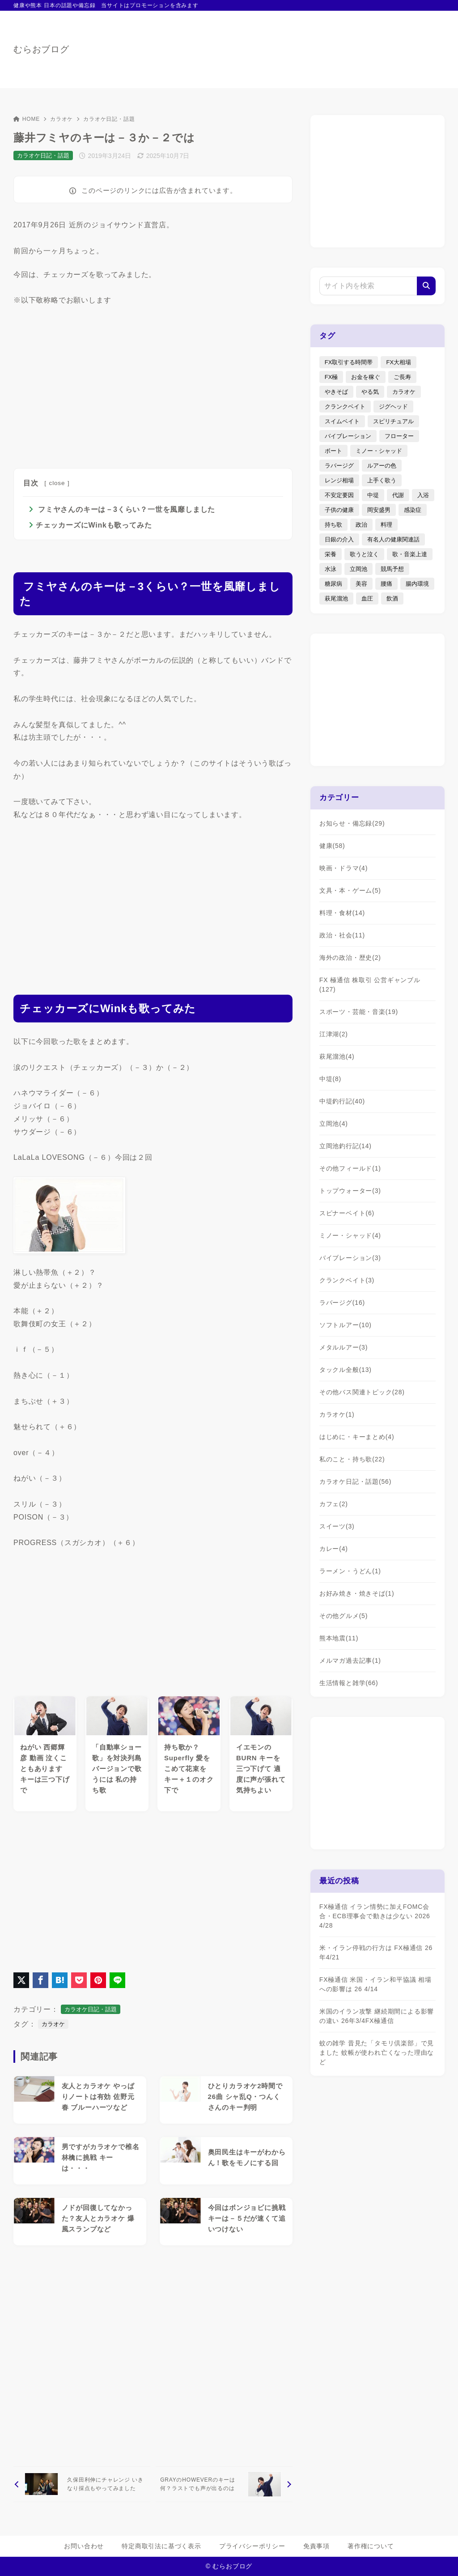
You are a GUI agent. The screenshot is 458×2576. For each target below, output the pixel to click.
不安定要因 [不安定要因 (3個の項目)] (339, 495)
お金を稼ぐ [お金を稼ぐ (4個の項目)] (365, 377)
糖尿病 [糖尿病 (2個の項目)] (333, 583)
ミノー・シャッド (350, 1235)
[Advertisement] (153, 385)
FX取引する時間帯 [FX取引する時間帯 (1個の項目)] (349, 362)
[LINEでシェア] (117, 1980)
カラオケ (61, 119)
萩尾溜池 (337, 1056)
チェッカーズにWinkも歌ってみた (94, 525)
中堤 (330, 1078)
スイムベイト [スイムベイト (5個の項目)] (342, 421)
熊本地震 (338, 1638)
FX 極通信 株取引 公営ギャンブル (369, 984)
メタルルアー (343, 1347)
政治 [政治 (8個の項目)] (361, 524)
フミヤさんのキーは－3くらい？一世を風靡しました (125, 509)
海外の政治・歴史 (350, 957)
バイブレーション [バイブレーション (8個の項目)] (348, 436)
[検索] (426, 286)
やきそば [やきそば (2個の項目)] (336, 391)
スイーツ (337, 1526)
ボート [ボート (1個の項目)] (333, 450)
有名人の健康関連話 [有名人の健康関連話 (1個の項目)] (393, 539)
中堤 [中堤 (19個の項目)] (373, 495)
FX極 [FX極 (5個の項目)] (331, 377)
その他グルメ (343, 1615)
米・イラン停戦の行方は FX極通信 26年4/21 (376, 1952)
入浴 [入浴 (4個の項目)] (423, 495)
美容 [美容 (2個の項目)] (361, 583)
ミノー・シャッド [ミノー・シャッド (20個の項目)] (379, 450)
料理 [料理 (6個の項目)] (386, 524)
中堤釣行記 (342, 1101)
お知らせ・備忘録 (352, 823)
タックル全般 (345, 1369)
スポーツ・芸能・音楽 (358, 1011)
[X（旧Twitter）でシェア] (21, 1980)
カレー (333, 1548)
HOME (26, 119)
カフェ (333, 1503)
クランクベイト (346, 1280)
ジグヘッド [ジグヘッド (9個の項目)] (393, 406)
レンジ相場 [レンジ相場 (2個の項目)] (339, 480)
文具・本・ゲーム (350, 890)
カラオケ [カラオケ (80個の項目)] (404, 391)
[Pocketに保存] (79, 1980)
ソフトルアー (345, 1324)
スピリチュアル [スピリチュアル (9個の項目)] (393, 421)
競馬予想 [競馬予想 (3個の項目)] (392, 569)
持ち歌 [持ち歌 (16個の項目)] (333, 524)
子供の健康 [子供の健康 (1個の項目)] (339, 510)
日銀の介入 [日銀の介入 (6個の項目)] (339, 539)
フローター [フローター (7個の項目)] (399, 436)
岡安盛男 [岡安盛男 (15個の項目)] (378, 510)
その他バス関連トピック (362, 1392)
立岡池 (333, 1123)
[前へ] (81, 2484)
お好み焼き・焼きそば (356, 1593)
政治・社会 (342, 935)
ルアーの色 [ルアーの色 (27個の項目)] (381, 465)
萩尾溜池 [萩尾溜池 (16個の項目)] (336, 598)
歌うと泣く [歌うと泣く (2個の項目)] (364, 554)
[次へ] (224, 2484)
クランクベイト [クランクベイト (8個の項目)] (345, 406)
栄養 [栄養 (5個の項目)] (330, 554)
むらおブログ (41, 49)
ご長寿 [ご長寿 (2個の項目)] (402, 377)
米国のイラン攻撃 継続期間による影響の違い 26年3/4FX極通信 (376, 2016)
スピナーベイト (346, 1213)
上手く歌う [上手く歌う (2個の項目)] (381, 480)
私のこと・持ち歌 (352, 1459)
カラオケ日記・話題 (109, 119)
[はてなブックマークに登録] (60, 1980)
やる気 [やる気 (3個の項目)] (370, 391)
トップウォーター (350, 1190)
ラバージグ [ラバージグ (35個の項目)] (339, 465)
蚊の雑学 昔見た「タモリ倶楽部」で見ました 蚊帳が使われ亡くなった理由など (376, 2052)
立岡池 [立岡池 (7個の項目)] (358, 569)
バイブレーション (350, 1257)
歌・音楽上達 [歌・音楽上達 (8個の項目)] (409, 554)
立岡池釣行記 (345, 1146)
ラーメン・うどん (350, 1571)
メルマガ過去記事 (350, 1660)
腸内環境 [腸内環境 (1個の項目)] (417, 583)
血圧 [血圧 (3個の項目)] (367, 598)
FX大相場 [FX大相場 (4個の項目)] (398, 362)
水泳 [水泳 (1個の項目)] (330, 569)
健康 (332, 845)
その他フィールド (350, 1168)
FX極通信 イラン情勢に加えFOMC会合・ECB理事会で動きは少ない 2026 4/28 (374, 1916)
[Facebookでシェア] (40, 1980)
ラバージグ (342, 1302)
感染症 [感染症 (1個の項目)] (412, 510)
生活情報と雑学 (348, 1682)
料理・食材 (342, 912)
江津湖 (333, 1034)
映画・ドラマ (343, 868)
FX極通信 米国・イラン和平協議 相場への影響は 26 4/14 (375, 1984)
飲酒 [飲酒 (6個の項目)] (392, 598)
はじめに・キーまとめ (356, 1436)
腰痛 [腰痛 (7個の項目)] (386, 583)
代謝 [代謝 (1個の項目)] (398, 495)
